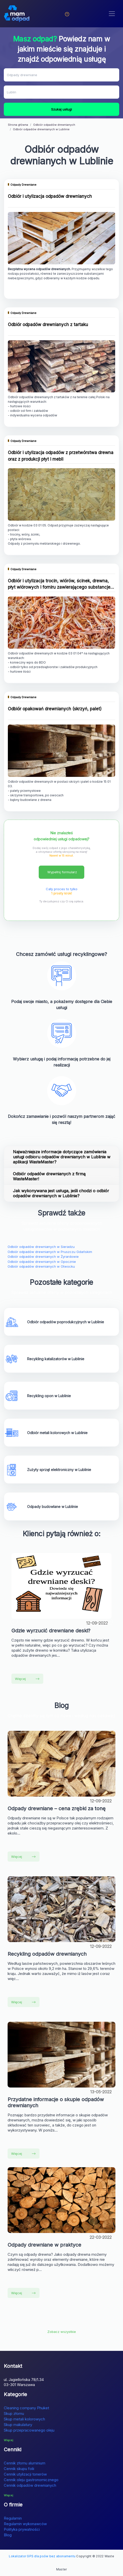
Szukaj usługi (61, 109)
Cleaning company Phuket (26, 2407)
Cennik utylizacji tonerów (25, 2474)
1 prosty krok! (61, 893)
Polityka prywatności (22, 2529)
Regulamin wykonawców (25, 2523)
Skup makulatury (18, 2424)
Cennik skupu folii (19, 2468)
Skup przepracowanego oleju (29, 2430)
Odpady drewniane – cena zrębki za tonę (57, 1808)
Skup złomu (14, 2413)
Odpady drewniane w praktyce (44, 2245)
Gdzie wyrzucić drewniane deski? (50, 1631)
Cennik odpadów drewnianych (30, 2485)
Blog (8, 2534)
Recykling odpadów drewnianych (47, 1954)
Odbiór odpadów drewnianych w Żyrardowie (43, 1256)
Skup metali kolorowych (24, 2419)
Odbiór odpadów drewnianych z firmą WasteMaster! (49, 1176)
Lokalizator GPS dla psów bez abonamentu (42, 2556)
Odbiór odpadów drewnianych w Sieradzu (41, 1247)
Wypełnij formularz (62, 872)
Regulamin (13, 2518)
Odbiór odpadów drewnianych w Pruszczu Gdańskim (50, 1252)
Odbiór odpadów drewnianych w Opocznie (42, 1262)
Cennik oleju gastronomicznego (31, 2479)
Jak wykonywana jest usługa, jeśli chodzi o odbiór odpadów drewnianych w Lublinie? (61, 1193)
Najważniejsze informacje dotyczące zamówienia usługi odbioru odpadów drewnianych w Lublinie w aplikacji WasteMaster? (61, 1156)
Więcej (27, 1679)
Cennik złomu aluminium (24, 2463)
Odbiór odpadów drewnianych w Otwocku (41, 1266)
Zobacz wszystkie (61, 2332)
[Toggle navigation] (112, 14)
